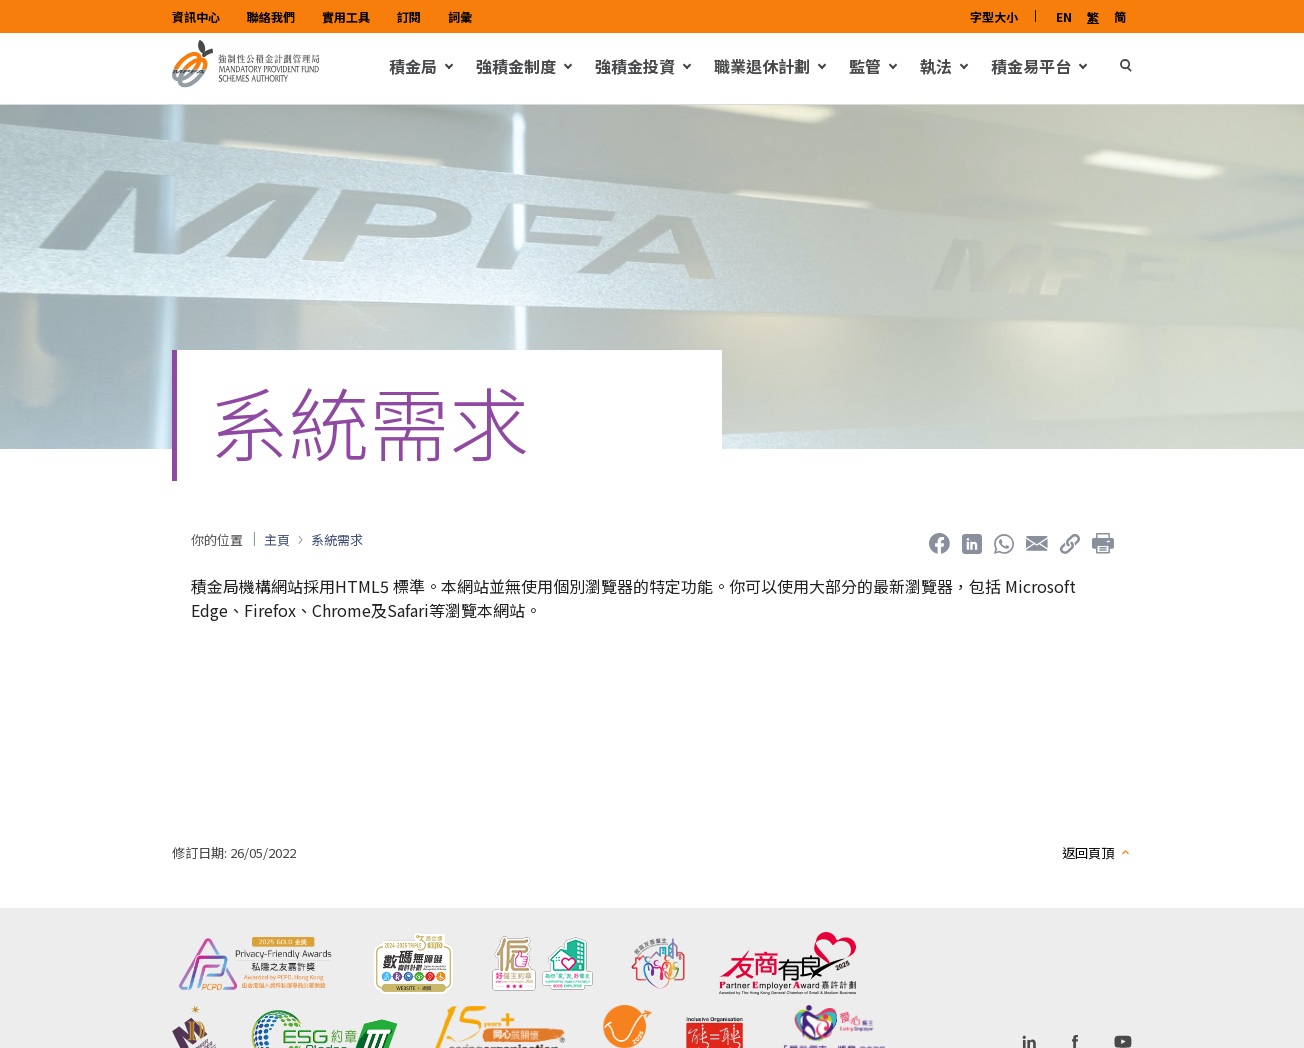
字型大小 (994, 16)
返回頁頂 (1088, 865)
